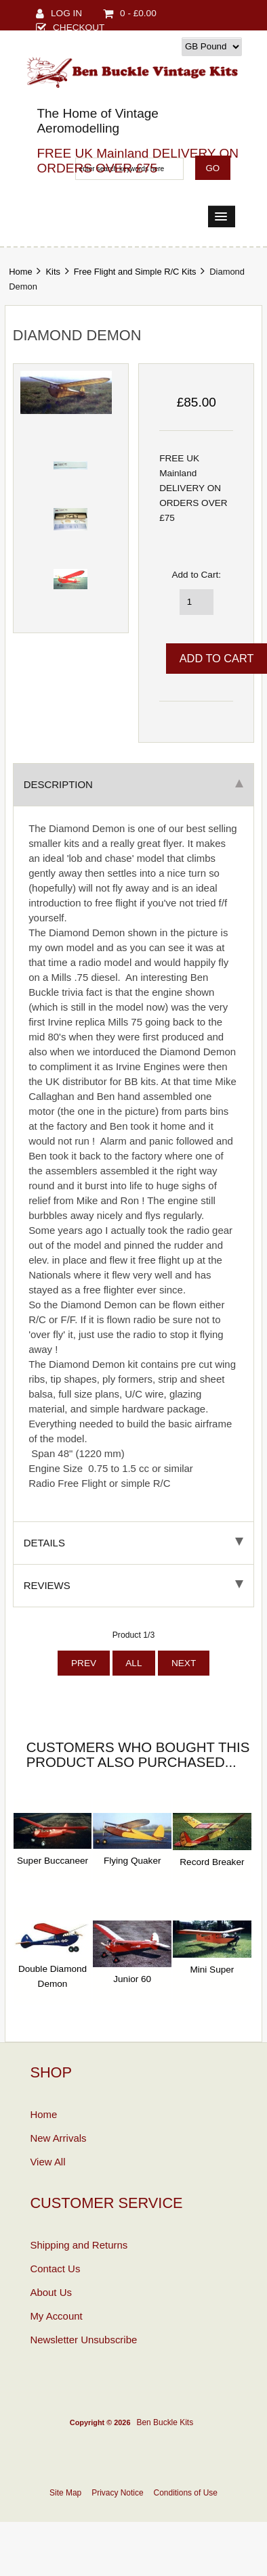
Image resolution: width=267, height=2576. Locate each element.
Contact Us (55, 2268)
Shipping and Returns (78, 2245)
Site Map (65, 2493)
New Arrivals (58, 2138)
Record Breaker (212, 1862)
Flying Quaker (132, 1861)
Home (20, 272)
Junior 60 (132, 1979)
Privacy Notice (117, 2493)
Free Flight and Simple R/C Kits (135, 272)
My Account (56, 2316)
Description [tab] (134, 784)
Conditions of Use (186, 2493)
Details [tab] (134, 1542)
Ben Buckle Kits (164, 2422)
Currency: (158, 46)
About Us (51, 2292)
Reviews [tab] (134, 1585)
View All (47, 2161)
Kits (52, 272)
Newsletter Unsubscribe (83, 2339)
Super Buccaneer (52, 1861)
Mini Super (212, 1969)
